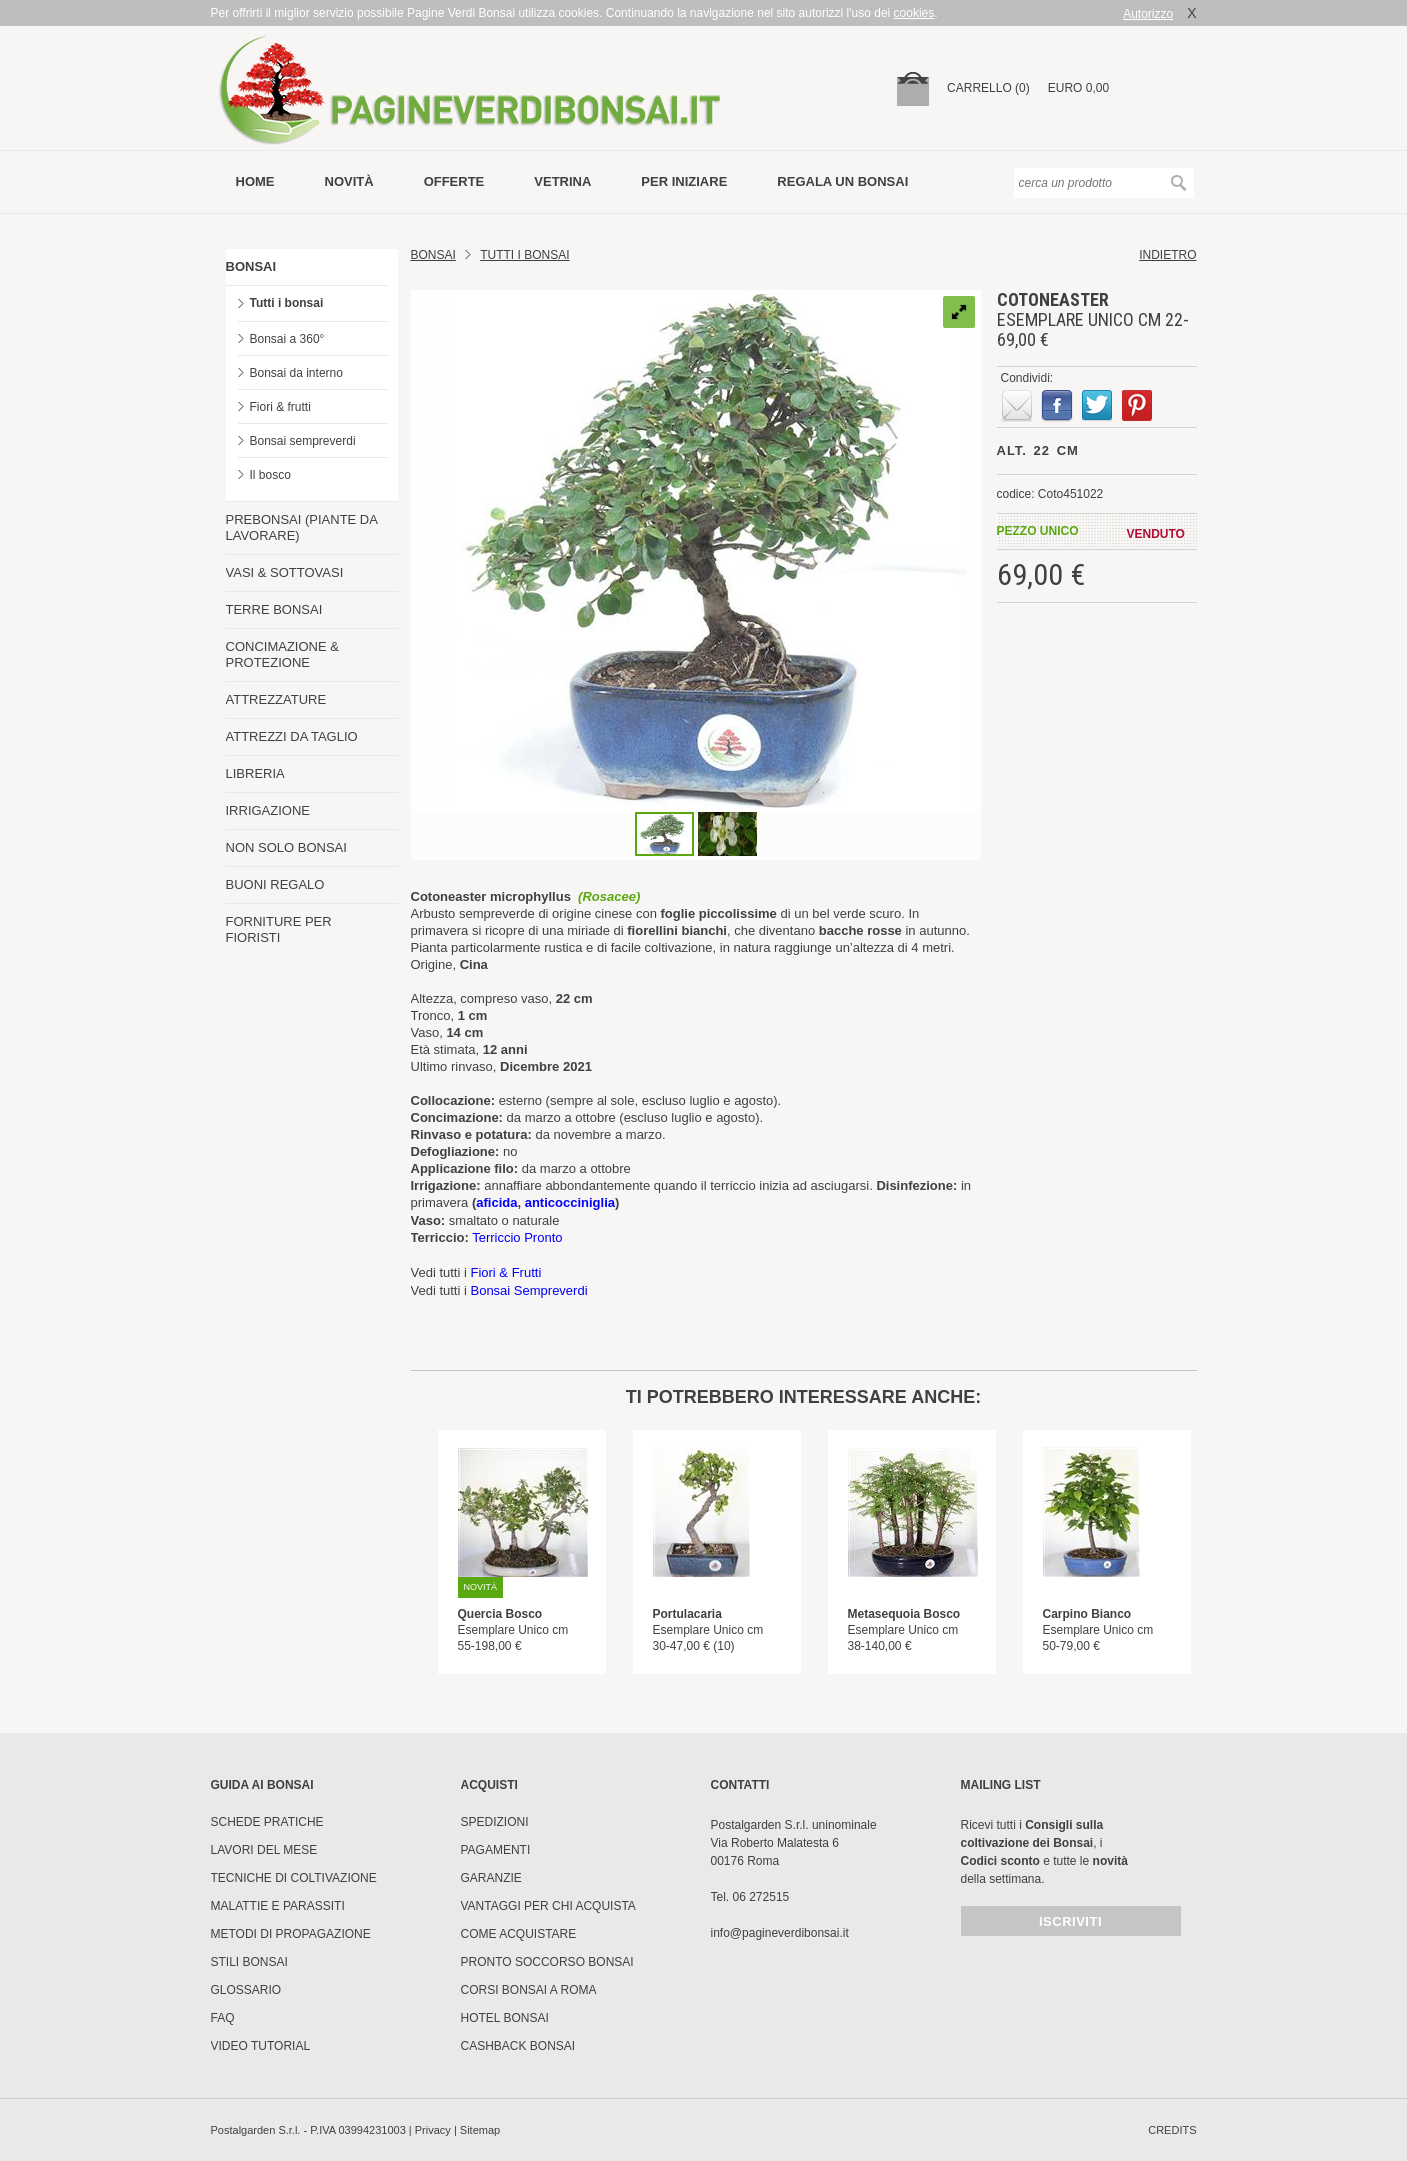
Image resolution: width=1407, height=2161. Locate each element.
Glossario (246, 1990)
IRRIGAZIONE (268, 810)
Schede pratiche (267, 1822)
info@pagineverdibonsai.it (780, 1933)
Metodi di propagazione (291, 1934)
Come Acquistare (519, 1934)
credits (1172, 2130)
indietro (1167, 255)
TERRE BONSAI (274, 609)
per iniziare (684, 181)
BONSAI (251, 266)
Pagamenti (496, 1850)
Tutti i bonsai (287, 303)
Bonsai (433, 255)
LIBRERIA (255, 773)
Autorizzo (1148, 14)
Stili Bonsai (249, 1962)
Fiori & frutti (280, 407)
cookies (914, 13)
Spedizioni (495, 1822)
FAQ (223, 2018)
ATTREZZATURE (276, 699)
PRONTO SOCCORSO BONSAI (547, 1962)
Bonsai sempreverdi (303, 441)
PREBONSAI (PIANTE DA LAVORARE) (302, 527)
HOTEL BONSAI (505, 2018)
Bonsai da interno (296, 373)
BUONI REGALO (275, 884)
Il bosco (270, 475)
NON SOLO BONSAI (286, 847)
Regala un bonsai (842, 181)
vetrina (562, 181)
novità (349, 181)
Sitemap (480, 2130)
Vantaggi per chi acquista (548, 1906)
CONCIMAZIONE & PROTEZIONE (282, 654)
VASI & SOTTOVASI (285, 572)
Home (255, 181)
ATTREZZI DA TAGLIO (292, 736)
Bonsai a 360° (287, 339)
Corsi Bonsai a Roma (529, 1990)
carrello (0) (988, 88)
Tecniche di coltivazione (294, 1878)
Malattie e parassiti (278, 1906)
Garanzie (491, 1878)
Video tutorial (261, 2046)
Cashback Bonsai (518, 2046)
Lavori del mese (264, 1850)
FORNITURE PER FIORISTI (279, 929)
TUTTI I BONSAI (524, 255)
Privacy (433, 2130)
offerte (454, 181)
